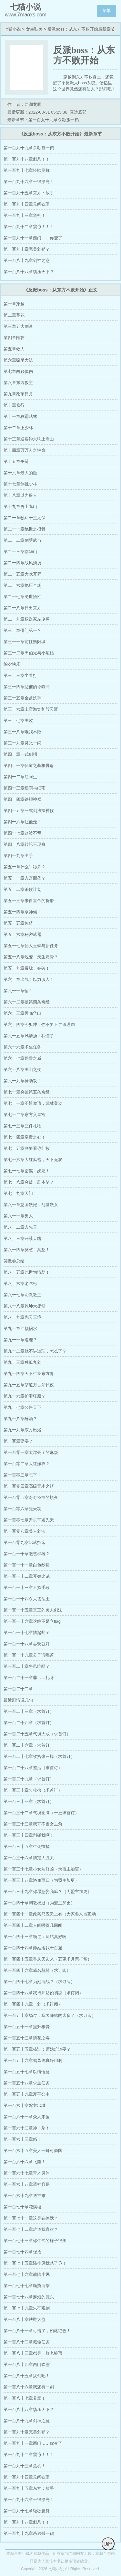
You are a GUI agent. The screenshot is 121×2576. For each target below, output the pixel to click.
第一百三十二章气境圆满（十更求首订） (41, 1812)
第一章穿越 (14, 303)
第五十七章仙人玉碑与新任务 (31, 945)
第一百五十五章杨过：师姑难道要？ (37, 2049)
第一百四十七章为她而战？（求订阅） (39, 1981)
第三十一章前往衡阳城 (24, 641)
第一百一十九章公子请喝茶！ (31, 1655)
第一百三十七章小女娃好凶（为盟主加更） (43, 1869)
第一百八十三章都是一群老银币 (33, 2353)
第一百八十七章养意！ (24, 2398)
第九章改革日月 (18, 394)
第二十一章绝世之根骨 (24, 529)
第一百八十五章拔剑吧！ (27, 2375)
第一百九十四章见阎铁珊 (27, 204)
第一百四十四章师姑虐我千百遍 (33, 1947)
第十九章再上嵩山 (20, 506)
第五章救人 (14, 348)
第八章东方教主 (18, 382)
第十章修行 (14, 405)
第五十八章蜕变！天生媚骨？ (31, 957)
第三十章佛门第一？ (22, 630)
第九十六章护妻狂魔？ (24, 1396)
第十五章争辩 (16, 461)
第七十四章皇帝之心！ (24, 1137)
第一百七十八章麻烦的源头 (29, 2296)
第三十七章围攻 (18, 720)
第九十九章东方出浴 (22, 1429)
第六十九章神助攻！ (22, 1080)
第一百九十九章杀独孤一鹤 (29, 147)
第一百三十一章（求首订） (29, 1801)
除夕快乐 (12, 664)
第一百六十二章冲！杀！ (27, 2128)
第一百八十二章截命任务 (27, 2342)
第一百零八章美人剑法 (24, 1531)
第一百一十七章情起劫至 (27, 1632)
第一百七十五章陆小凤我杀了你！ (35, 2263)
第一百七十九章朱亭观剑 (27, 2308)
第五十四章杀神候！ (22, 911)
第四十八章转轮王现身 (24, 844)
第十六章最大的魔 (20, 472)
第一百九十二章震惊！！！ (29, 226)
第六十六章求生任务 (22, 1047)
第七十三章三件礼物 (22, 1125)
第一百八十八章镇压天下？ (29, 271)
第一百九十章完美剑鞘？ (27, 249)
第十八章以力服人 (20, 495)
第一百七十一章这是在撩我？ (31, 2218)
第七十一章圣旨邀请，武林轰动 (33, 1103)
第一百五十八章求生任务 (27, 2083)
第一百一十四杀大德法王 (27, 1598)
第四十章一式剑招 (20, 754)
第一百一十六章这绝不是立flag (32, 1621)
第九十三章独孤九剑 (22, 1362)
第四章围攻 (14, 337)
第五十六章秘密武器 (22, 934)
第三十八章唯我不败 (22, 731)
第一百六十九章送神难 (24, 2195)
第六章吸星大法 (18, 360)
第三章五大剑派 (18, 326)
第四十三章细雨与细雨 (24, 788)
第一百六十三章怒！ (22, 2139)
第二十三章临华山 (20, 551)
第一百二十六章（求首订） (29, 1745)
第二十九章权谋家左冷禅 (27, 619)
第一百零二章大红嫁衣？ (27, 1463)
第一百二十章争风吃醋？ (27, 1666)
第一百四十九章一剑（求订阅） (33, 2004)
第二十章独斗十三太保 (24, 517)
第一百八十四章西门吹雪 (27, 2364)
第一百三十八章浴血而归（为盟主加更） (41, 1880)
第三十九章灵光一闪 (22, 743)
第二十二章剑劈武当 (22, 540)
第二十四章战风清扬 (22, 562)
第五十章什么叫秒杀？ (24, 866)
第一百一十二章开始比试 (27, 1576)
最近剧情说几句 (18, 1700)
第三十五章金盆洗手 (22, 698)
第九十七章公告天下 (22, 1407)
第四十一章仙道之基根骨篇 (29, 765)
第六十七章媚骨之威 (22, 1058)
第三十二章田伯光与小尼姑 (29, 653)
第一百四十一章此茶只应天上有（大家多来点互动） (52, 1914)
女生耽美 (34, 29)
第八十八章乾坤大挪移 (24, 1306)
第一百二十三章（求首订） (29, 1711)
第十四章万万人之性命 (24, 450)
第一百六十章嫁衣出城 (24, 2105)
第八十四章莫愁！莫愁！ (27, 1249)
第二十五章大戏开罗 (22, 574)
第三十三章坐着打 (20, 675)
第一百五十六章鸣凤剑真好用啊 (33, 2060)
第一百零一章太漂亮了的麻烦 (31, 1452)
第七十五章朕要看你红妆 (27, 1148)
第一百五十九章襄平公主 (27, 2094)
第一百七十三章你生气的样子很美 (35, 2240)
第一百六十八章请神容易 (27, 2184)
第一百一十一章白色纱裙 (27, 1565)
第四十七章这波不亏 (22, 833)
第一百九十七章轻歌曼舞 (27, 170)
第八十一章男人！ (20, 1216)
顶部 (108, 2543)
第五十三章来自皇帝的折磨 (29, 900)
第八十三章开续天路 (22, 1238)
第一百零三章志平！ (22, 1475)
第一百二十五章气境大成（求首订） (37, 1733)
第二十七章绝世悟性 (22, 596)
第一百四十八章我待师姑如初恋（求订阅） (43, 1992)
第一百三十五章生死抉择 (27, 1846)
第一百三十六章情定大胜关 (29, 1857)
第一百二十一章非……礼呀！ (31, 1677)
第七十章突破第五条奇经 (27, 1092)
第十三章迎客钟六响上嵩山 (29, 439)
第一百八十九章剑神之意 (27, 260)
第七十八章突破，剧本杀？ (29, 1182)
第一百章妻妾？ (18, 1441)
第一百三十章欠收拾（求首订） (33, 1790)
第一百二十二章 (18, 1688)
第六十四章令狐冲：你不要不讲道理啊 (39, 1024)
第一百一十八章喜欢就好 (27, 1643)
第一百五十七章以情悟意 (27, 2071)
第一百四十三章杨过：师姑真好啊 (35, 1936)
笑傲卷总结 (14, 1261)
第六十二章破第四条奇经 (27, 1002)
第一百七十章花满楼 (22, 2206)
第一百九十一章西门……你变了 (33, 237)
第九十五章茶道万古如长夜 (29, 1384)
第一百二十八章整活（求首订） (33, 1767)
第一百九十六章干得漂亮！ (29, 181)
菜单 (106, 10)
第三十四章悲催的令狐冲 (27, 686)
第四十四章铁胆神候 (22, 799)
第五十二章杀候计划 (22, 889)
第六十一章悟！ (18, 990)
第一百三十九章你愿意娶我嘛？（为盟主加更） (48, 1891)
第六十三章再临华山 (22, 1013)
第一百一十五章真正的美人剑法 (33, 1610)
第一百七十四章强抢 (22, 2251)
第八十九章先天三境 (22, 1317)
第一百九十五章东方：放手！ (31, 192)
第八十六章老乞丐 (20, 1283)
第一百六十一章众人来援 (27, 2116)
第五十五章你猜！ (20, 923)
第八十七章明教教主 (22, 1294)
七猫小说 (12, 29)
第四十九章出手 (18, 855)
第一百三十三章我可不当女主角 (33, 1824)
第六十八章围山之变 (22, 1069)
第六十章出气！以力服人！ (29, 979)
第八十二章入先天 (20, 1227)
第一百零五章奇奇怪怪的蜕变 (31, 1497)
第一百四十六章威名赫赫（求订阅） (37, 1970)
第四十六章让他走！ (22, 821)
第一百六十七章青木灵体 (27, 2173)
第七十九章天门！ (20, 1193)
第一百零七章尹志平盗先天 (29, 1520)
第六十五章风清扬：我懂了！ (31, 1035)
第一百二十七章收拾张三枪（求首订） (39, 1756)
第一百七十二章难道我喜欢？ (31, 2229)
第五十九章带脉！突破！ (27, 968)
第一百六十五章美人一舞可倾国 (33, 2150)
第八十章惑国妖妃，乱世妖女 (31, 1204)
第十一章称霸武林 (20, 416)
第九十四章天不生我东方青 (29, 1373)
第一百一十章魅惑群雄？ (27, 1553)
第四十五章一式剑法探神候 (29, 810)
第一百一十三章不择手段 (27, 1587)
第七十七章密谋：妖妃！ (27, 1170)
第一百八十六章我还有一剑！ (31, 2387)
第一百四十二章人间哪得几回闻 (33, 1925)
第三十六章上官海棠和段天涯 (31, 709)
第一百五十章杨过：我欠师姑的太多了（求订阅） (50, 2015)
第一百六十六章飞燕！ (24, 2161)
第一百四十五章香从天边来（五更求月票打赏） (48, 1959)
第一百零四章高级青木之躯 (29, 1486)
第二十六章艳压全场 (22, 585)
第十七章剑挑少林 (20, 484)
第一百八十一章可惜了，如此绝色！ (37, 2330)
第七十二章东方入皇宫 (24, 1114)
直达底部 (78, 112)
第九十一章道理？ (20, 1339)
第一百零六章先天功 (22, 1508)
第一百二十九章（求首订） (29, 1779)
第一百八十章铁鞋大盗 (24, 2319)
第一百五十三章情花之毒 (27, 2038)
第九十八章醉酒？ (20, 1418)
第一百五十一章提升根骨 (27, 2026)
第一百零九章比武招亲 (24, 1542)
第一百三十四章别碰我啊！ (29, 1835)
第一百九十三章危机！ (24, 215)
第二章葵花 (14, 315)
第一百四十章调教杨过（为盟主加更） (39, 1902)
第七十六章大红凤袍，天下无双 (33, 1159)
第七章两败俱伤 (18, 371)
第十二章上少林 (18, 427)
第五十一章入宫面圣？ (24, 878)
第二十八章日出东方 (22, 607)
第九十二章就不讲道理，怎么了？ (35, 1351)
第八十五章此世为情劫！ (27, 1272)
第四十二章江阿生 (20, 776)
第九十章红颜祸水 (20, 1328)
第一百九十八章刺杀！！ (27, 159)
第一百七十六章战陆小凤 (27, 2274)
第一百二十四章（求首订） (29, 1722)
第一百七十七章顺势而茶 (27, 2285)
